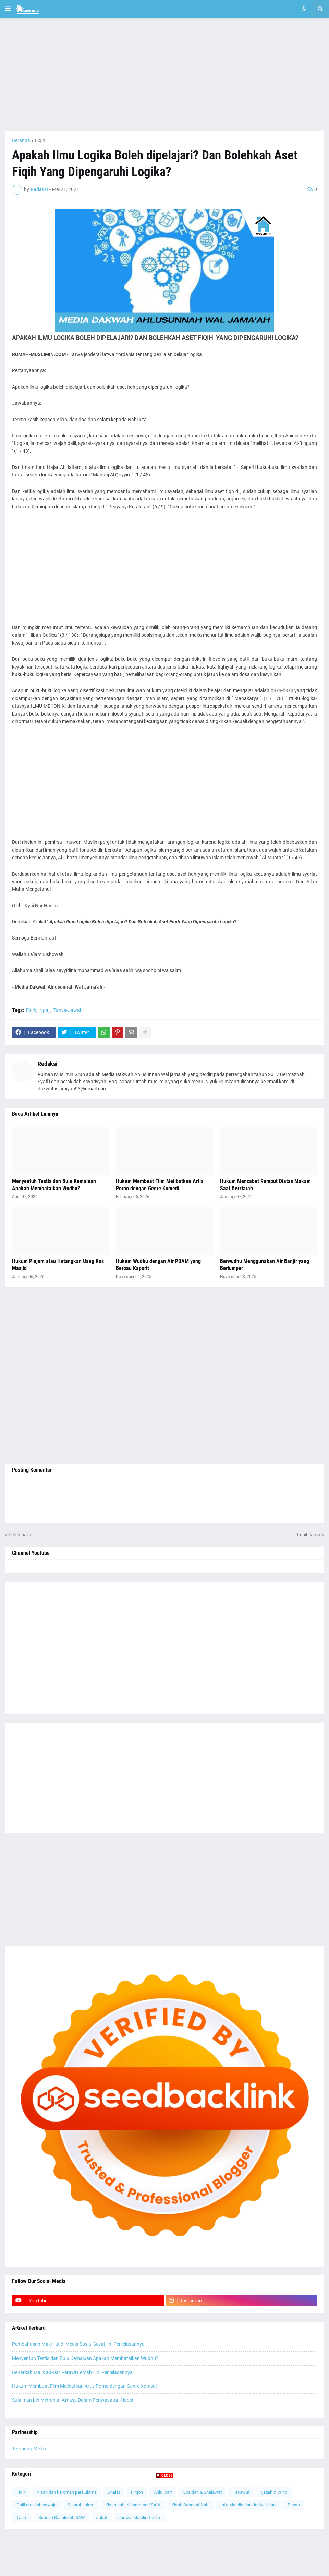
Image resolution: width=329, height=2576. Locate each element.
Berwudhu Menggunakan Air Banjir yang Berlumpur (264, 1265)
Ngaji (44, 1010)
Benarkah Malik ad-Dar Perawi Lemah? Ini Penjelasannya (72, 2372)
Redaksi (48, 1063)
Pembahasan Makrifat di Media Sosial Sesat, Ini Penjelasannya (78, 2344)
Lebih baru (20, 1534)
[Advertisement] (164, 74)
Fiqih (40, 140)
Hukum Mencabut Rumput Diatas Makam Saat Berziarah (265, 1185)
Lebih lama (308, 1534)
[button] (8, 9)
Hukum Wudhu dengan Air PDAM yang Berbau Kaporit (158, 1265)
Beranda (21, 140)
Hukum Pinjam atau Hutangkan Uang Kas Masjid (58, 1265)
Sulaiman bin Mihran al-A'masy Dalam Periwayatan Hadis (72, 2400)
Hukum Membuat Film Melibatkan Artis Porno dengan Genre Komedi (159, 1185)
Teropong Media (29, 2448)
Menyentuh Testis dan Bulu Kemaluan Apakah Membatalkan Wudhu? (54, 1185)
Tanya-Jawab (68, 1010)
